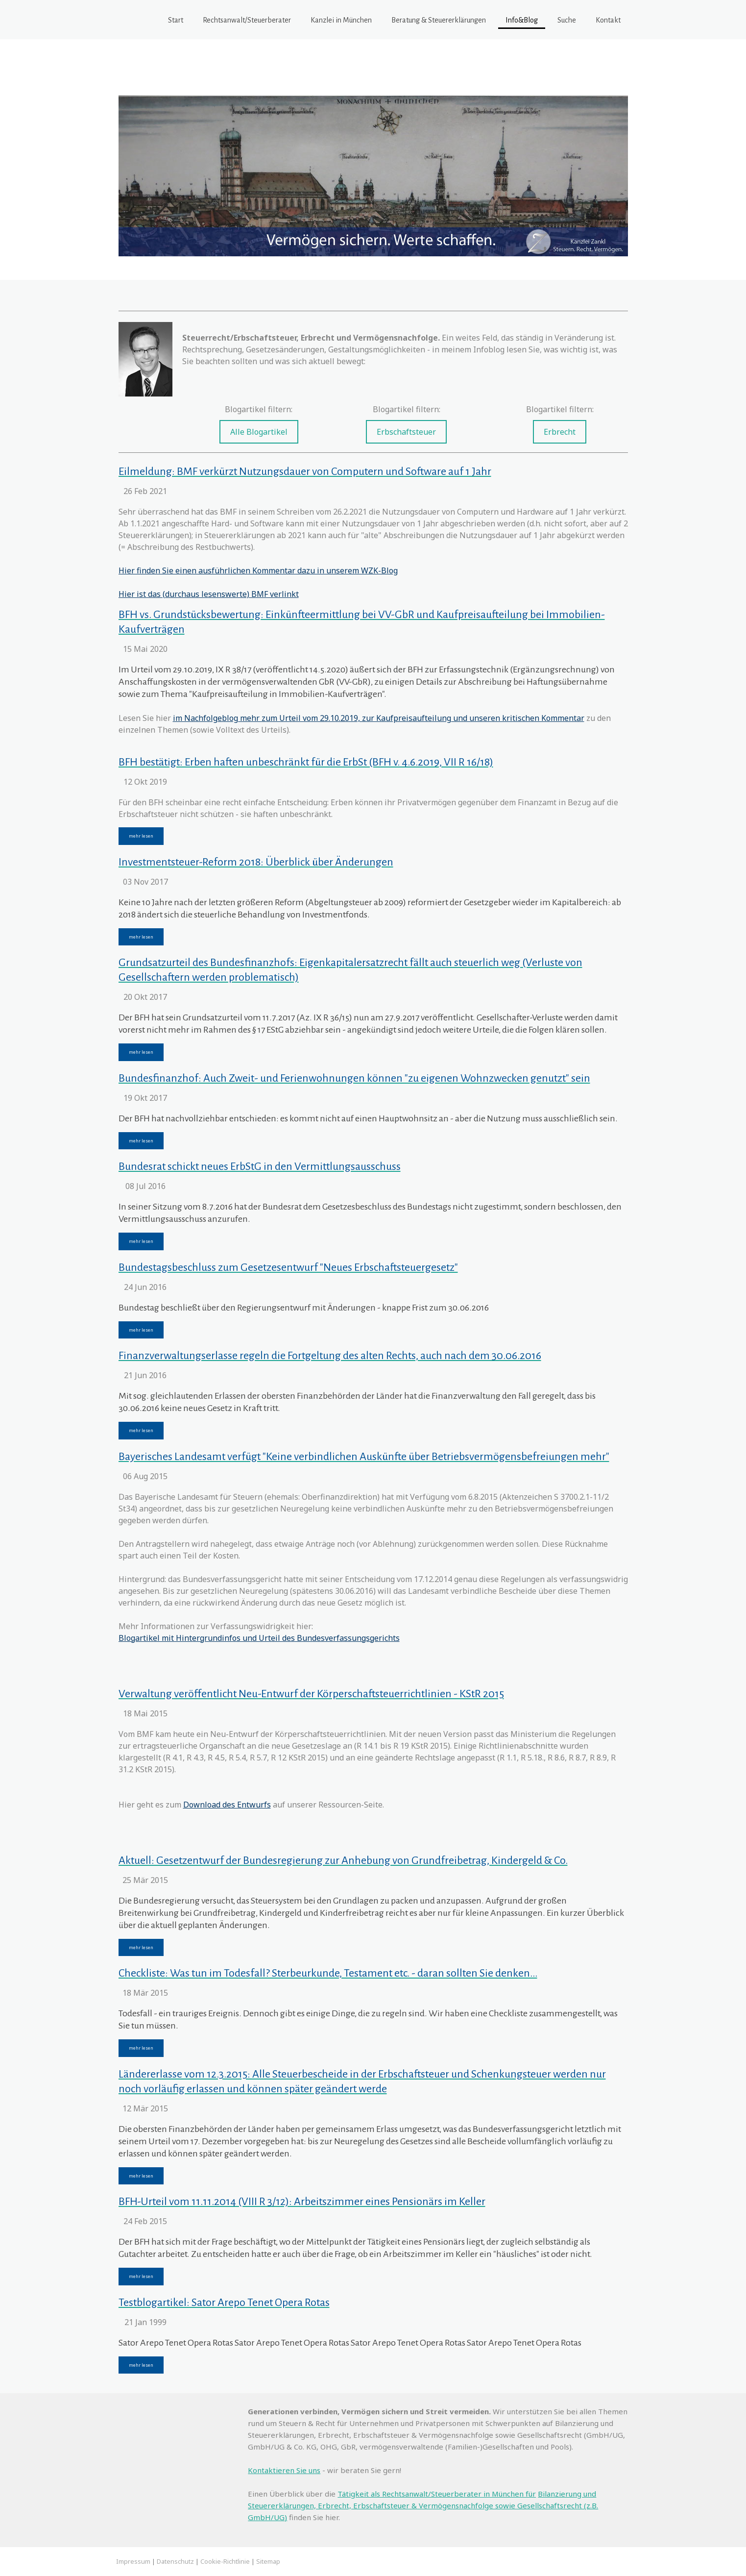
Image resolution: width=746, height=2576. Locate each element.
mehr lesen (141, 836)
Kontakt (608, 20)
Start (175, 20)
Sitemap (268, 2561)
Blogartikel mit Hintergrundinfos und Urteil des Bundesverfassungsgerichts (259, 1638)
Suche (566, 20)
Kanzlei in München (341, 20)
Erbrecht (560, 431)
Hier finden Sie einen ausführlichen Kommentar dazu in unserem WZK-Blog (258, 570)
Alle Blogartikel (259, 431)
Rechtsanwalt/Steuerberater (247, 20)
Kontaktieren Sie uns (284, 2470)
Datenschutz (175, 2561)
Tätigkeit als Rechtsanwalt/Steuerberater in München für (436, 2494)
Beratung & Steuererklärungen (438, 20)
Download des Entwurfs (227, 1804)
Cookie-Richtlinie (225, 2561)
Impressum (133, 2561)
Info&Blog (521, 20)
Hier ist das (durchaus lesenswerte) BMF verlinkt (209, 594)
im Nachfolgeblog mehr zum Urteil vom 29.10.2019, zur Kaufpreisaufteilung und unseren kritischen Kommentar (378, 718)
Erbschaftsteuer (406, 431)
